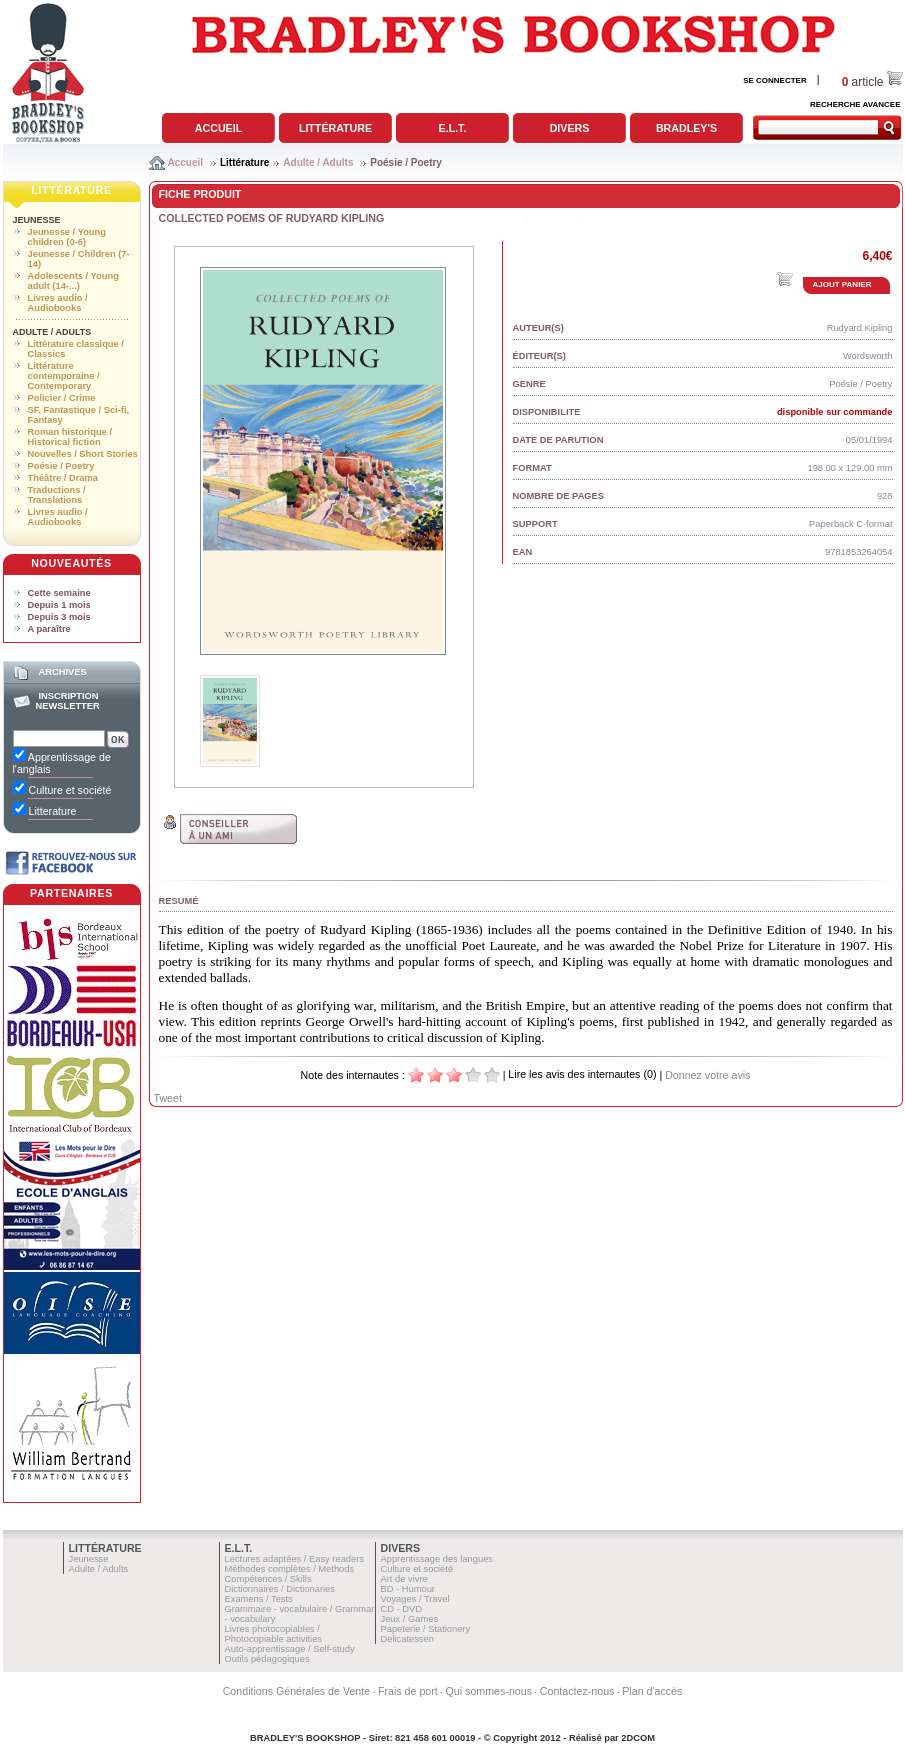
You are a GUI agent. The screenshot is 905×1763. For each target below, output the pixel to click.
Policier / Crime (62, 398)
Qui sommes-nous (489, 1691)
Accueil (218, 128)
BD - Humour (408, 1589)
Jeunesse (37, 220)
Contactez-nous (577, 1691)
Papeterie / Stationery (426, 1629)
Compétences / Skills (268, 1579)
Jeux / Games (410, 1619)
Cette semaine (59, 593)
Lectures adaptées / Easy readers (295, 1559)
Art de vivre (404, 1579)
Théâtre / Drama (63, 478)
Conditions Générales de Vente (297, 1691)
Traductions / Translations (57, 495)
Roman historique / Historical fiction (70, 437)
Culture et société (417, 1569)
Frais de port (408, 1691)
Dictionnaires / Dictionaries (280, 1589)
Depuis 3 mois (59, 617)
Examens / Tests (259, 1599)
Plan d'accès (652, 1691)
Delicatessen (407, 1639)
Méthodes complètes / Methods (290, 1569)
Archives (62, 672)
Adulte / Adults (318, 162)
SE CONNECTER (775, 80)
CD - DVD (401, 1609)
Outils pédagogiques (267, 1659)
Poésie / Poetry (406, 162)
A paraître (49, 629)
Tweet (168, 1098)
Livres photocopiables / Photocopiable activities (274, 1634)
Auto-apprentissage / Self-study (290, 1649)
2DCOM (638, 1738)
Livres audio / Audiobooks (58, 303)
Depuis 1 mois (59, 605)
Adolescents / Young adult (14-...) (73, 281)
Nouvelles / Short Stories (83, 454)
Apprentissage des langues (437, 1559)
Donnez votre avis (707, 1075)
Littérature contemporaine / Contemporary (64, 376)
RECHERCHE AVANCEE (855, 104)
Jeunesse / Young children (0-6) (67, 237)
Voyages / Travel (415, 1599)
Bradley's (686, 128)
